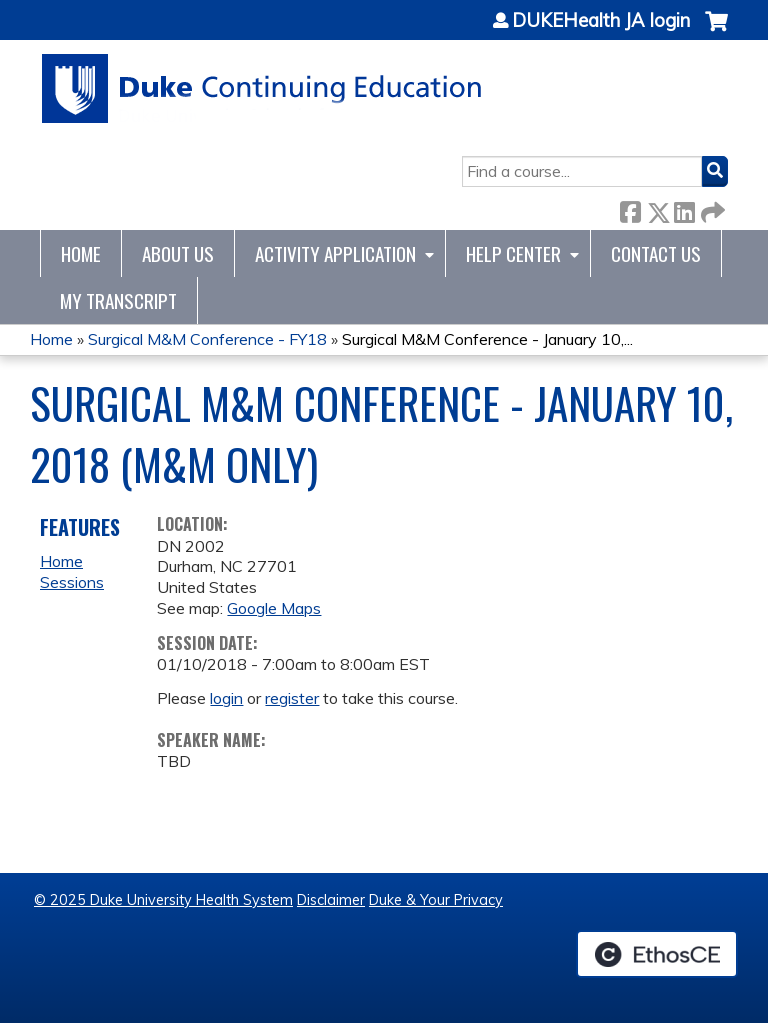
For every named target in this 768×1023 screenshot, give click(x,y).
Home (81, 253)
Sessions (72, 582)
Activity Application (335, 253)
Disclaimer (331, 900)
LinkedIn (684, 208)
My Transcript (118, 300)
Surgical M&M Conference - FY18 (207, 339)
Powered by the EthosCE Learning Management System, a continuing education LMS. (657, 954)
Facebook (630, 208)
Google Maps (274, 608)
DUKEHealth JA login (601, 21)
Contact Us (656, 253)
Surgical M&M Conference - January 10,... (487, 339)
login (226, 698)
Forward (711, 208)
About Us (178, 253)
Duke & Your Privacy (436, 900)
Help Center (513, 253)
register (292, 698)
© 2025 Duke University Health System (163, 900)
